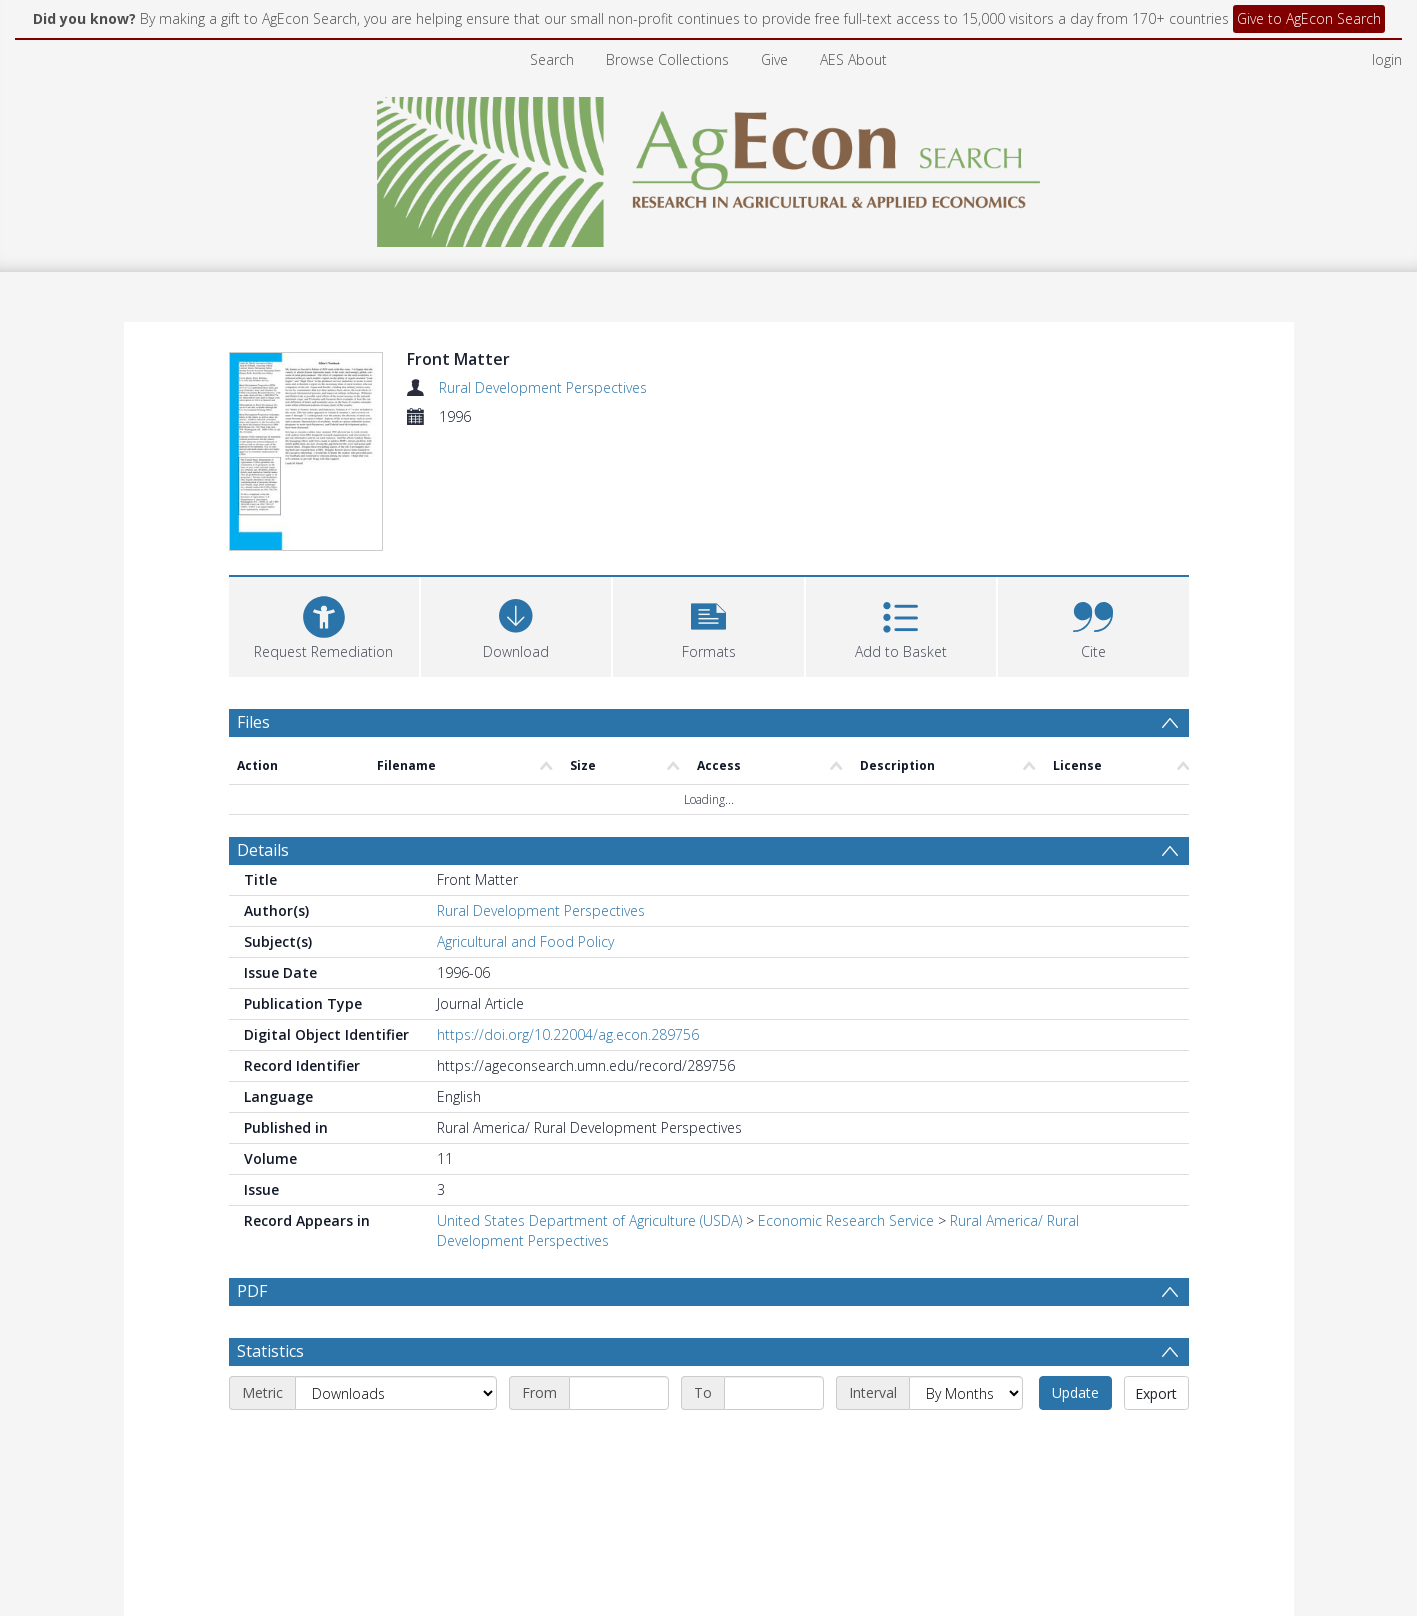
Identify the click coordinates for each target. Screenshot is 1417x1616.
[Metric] (396, 1441)
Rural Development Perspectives (543, 387)
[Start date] (619, 1441)
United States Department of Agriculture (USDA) (589, 1220)
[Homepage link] (708, 166)
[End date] (774, 1441)
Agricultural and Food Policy (525, 941)
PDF (252, 1291)
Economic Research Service (846, 1220)
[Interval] (966, 1441)
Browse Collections (667, 59)
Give (774, 59)
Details (263, 850)
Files (253, 722)
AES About (853, 59)
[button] (708, 624)
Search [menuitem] (552, 59)
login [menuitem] (1387, 59)
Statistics (270, 1399)
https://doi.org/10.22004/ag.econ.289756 (568, 1034)
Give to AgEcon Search (1309, 18)
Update (1075, 1440)
